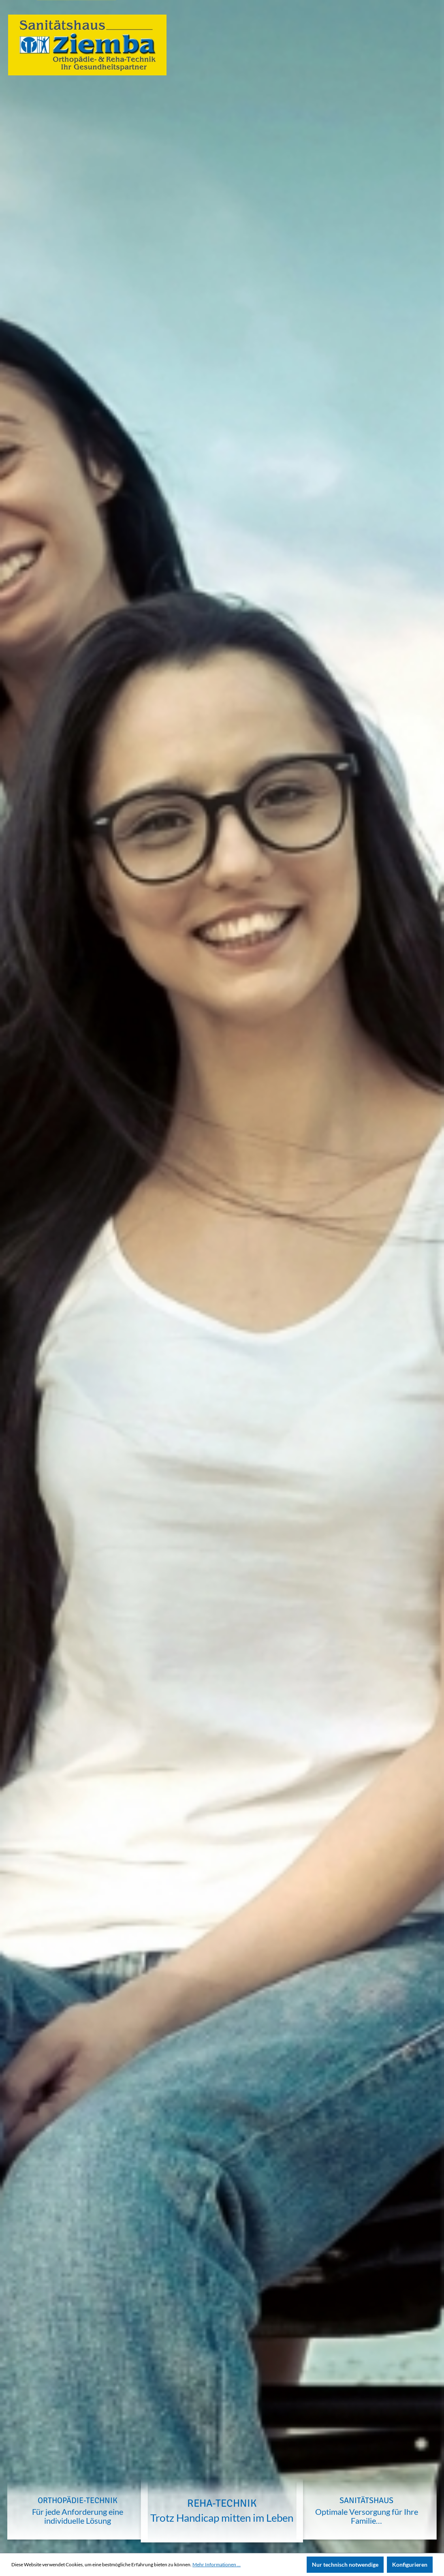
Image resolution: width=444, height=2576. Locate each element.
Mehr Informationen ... (216, 2564)
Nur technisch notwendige (345, 2564)
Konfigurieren (409, 2564)
